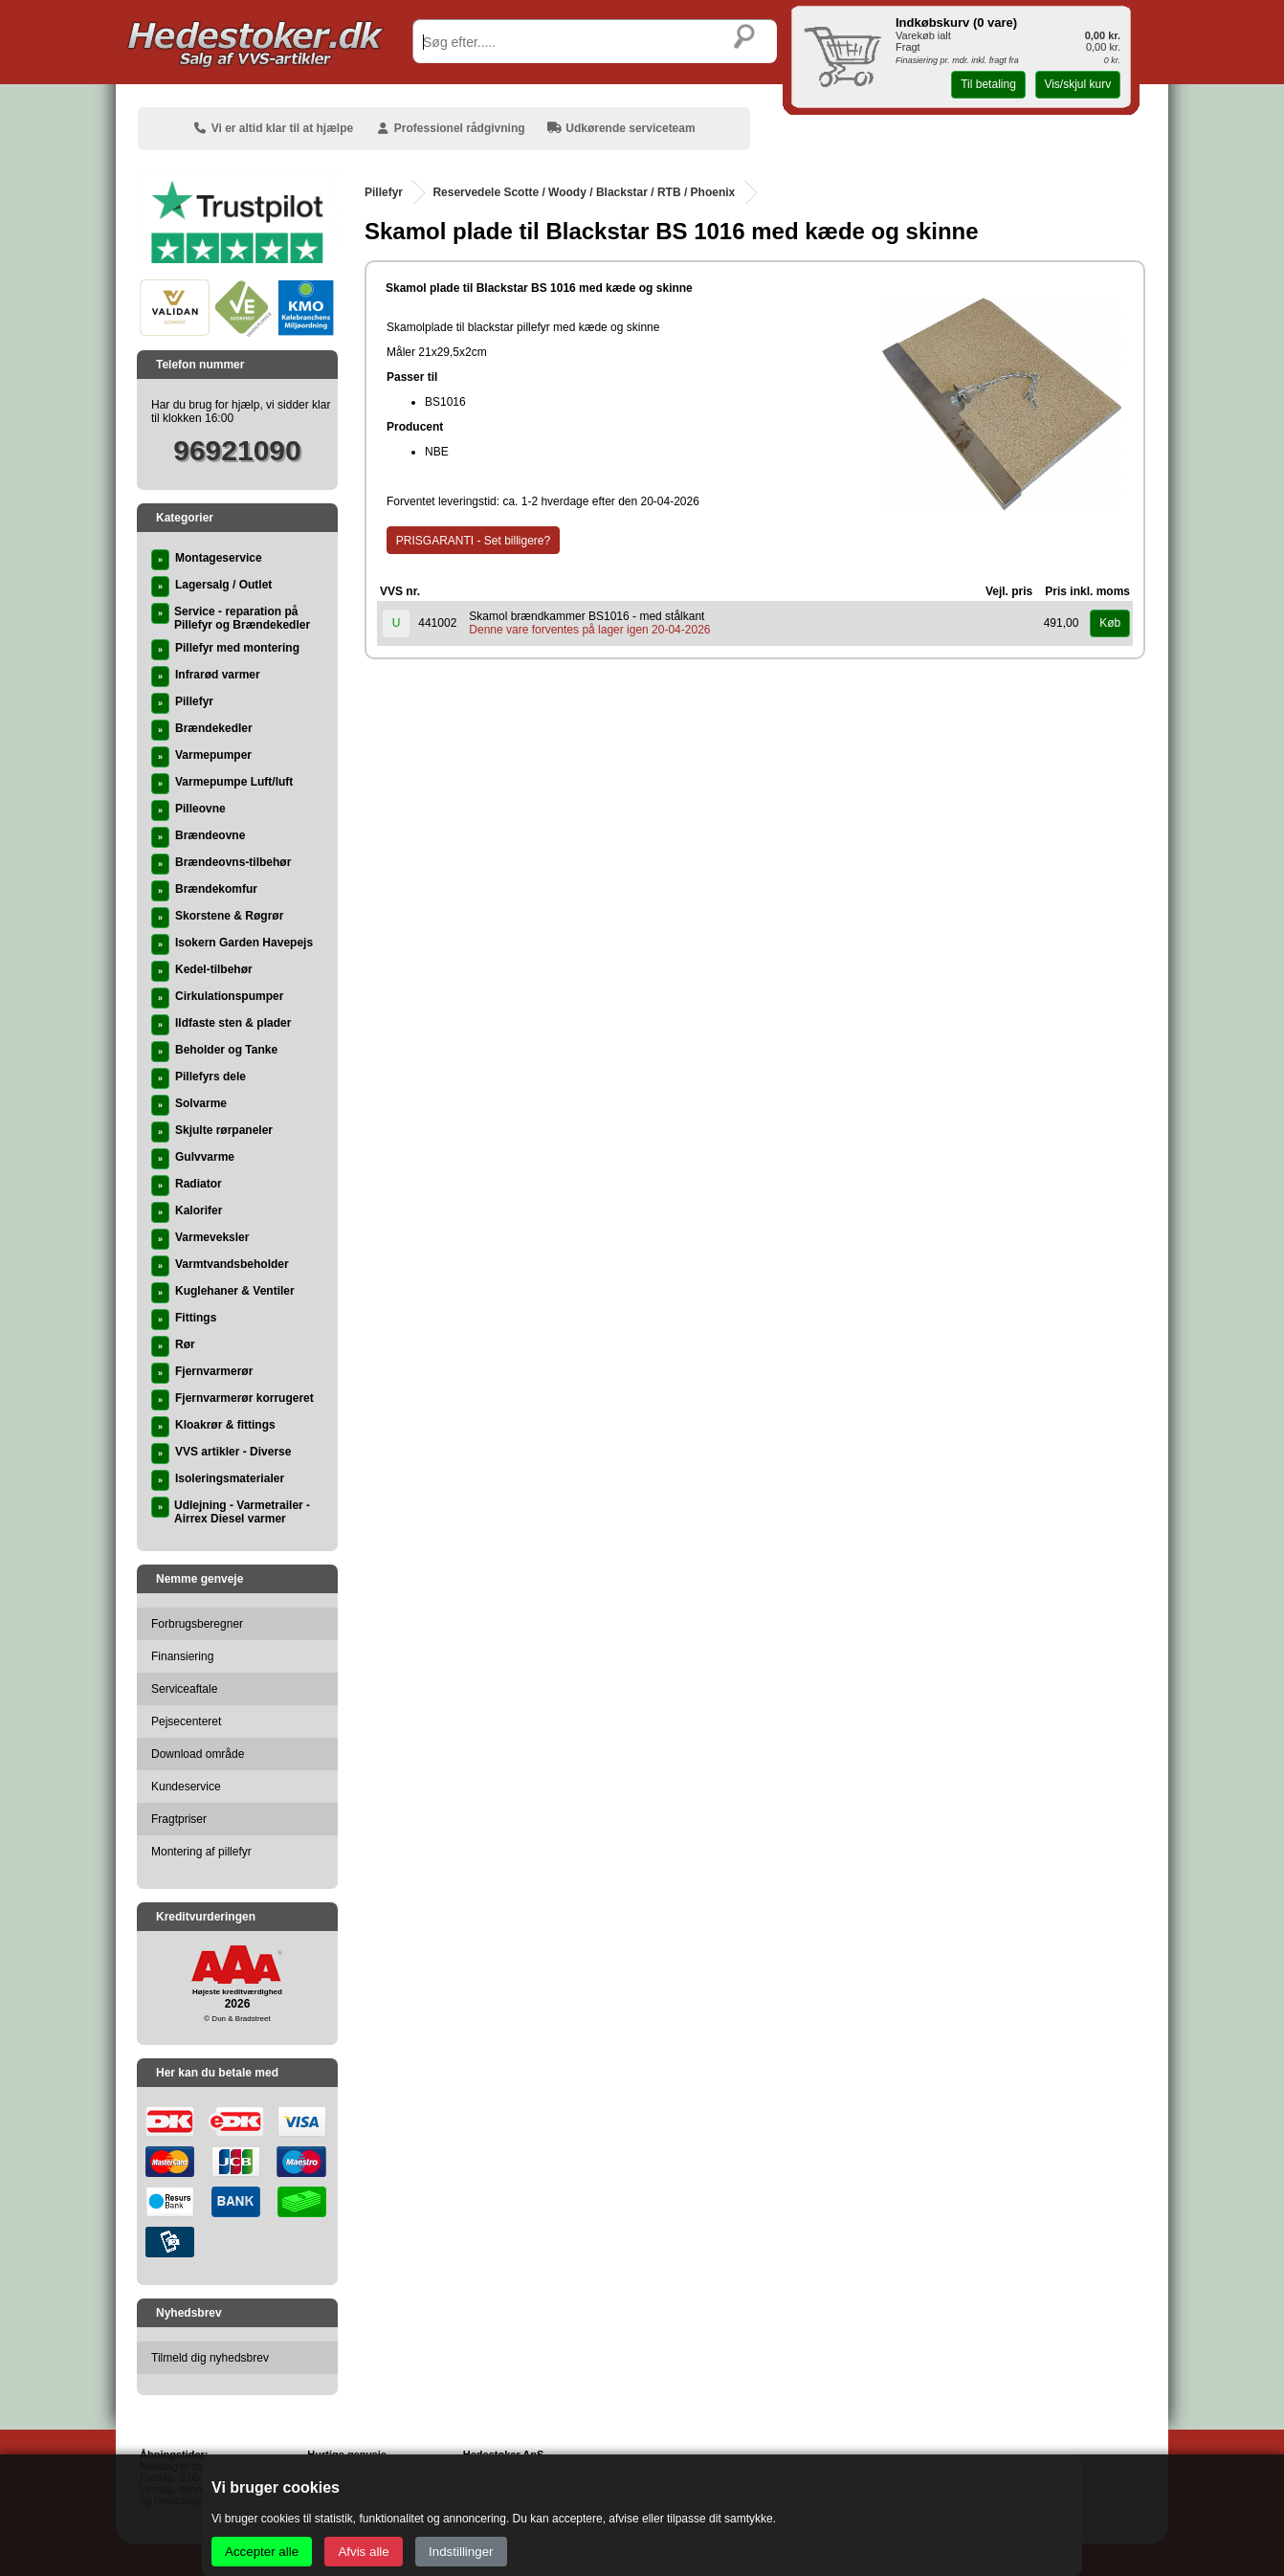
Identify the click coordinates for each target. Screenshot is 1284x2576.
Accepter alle (262, 2551)
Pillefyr (384, 192)
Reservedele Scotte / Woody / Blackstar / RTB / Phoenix (583, 192)
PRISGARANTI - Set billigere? (473, 540)
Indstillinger (461, 2551)
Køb (1109, 623)
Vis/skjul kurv (1077, 84)
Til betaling (988, 84)
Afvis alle (363, 2551)
